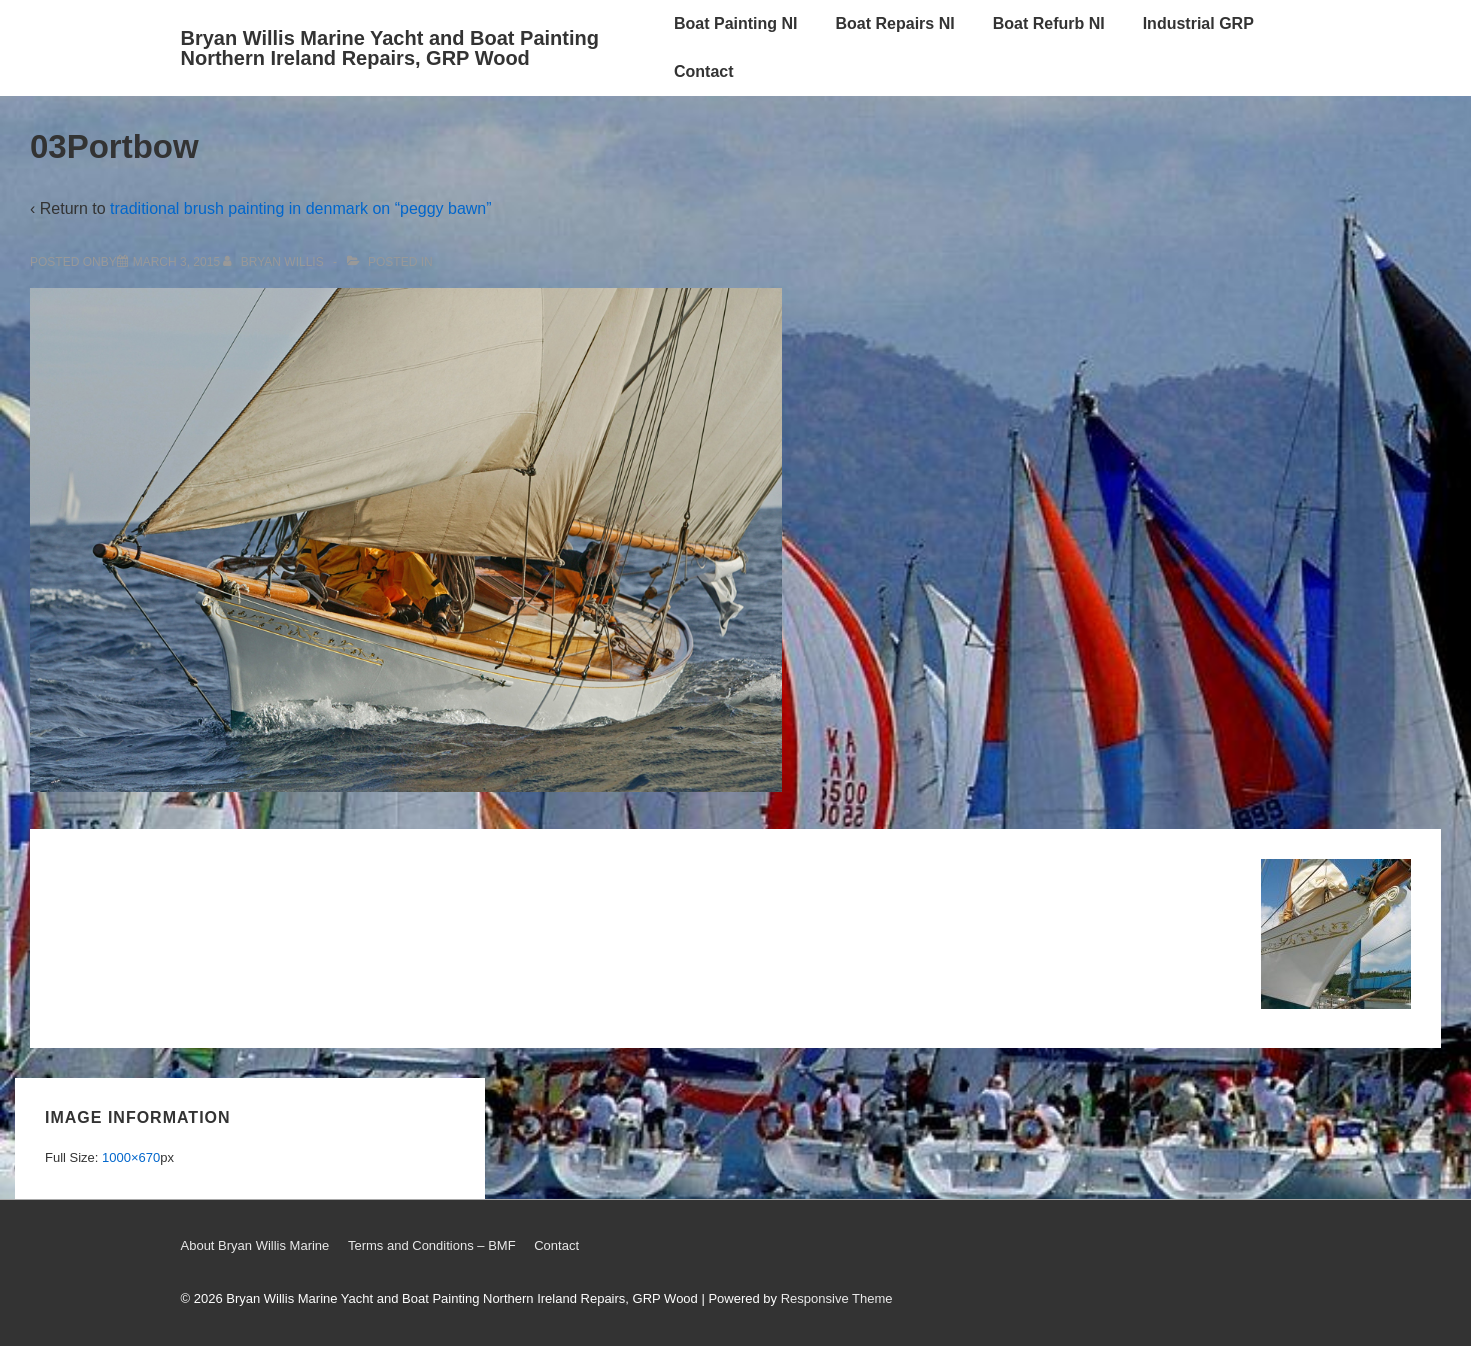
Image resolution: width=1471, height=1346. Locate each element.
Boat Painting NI (736, 23)
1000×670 (131, 1157)
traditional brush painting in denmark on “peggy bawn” (301, 208)
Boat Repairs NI (895, 23)
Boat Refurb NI (1049, 23)
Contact (704, 71)
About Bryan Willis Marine (255, 1245)
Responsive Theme (837, 1298)
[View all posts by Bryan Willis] (275, 262)
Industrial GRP (1198, 23)
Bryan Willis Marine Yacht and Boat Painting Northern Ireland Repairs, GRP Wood (390, 48)
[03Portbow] (176, 262)
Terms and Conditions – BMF (432, 1245)
